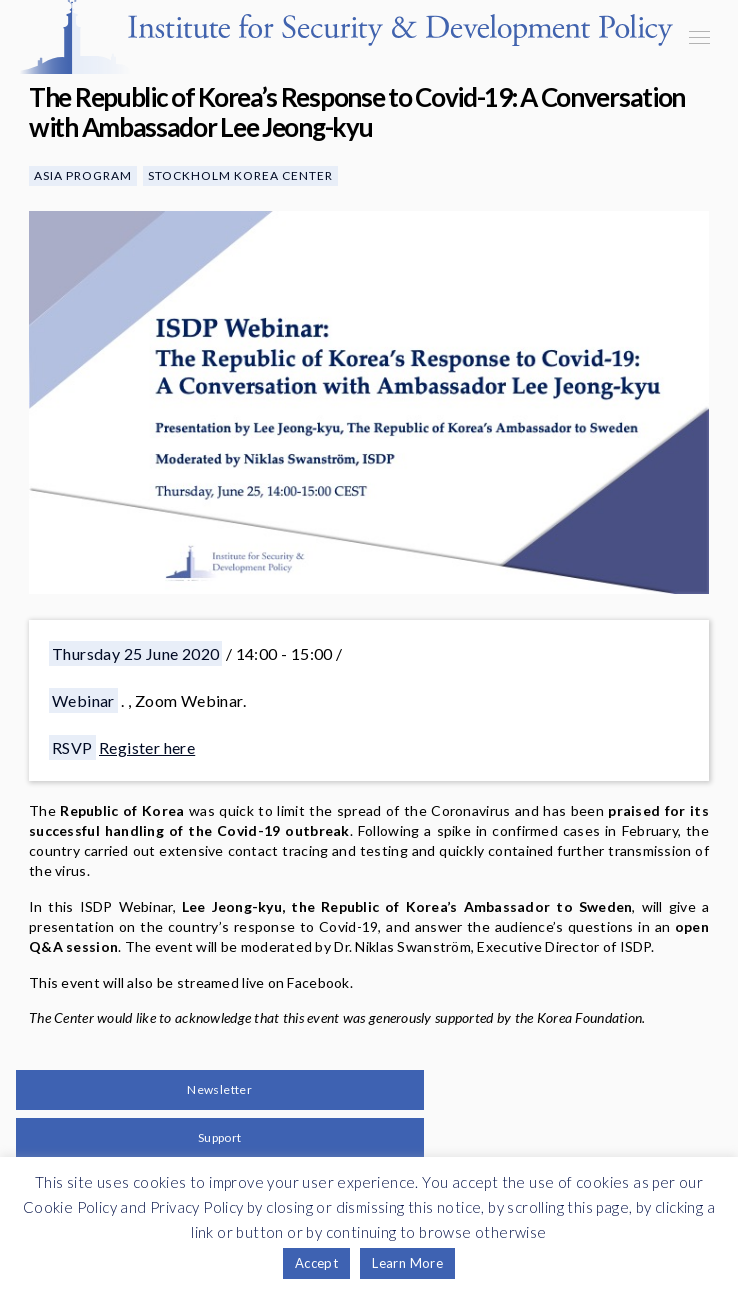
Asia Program (83, 175)
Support (220, 1137)
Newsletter (219, 1089)
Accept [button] (316, 1263)
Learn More (407, 1263)
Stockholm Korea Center (240, 175)
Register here (147, 747)
